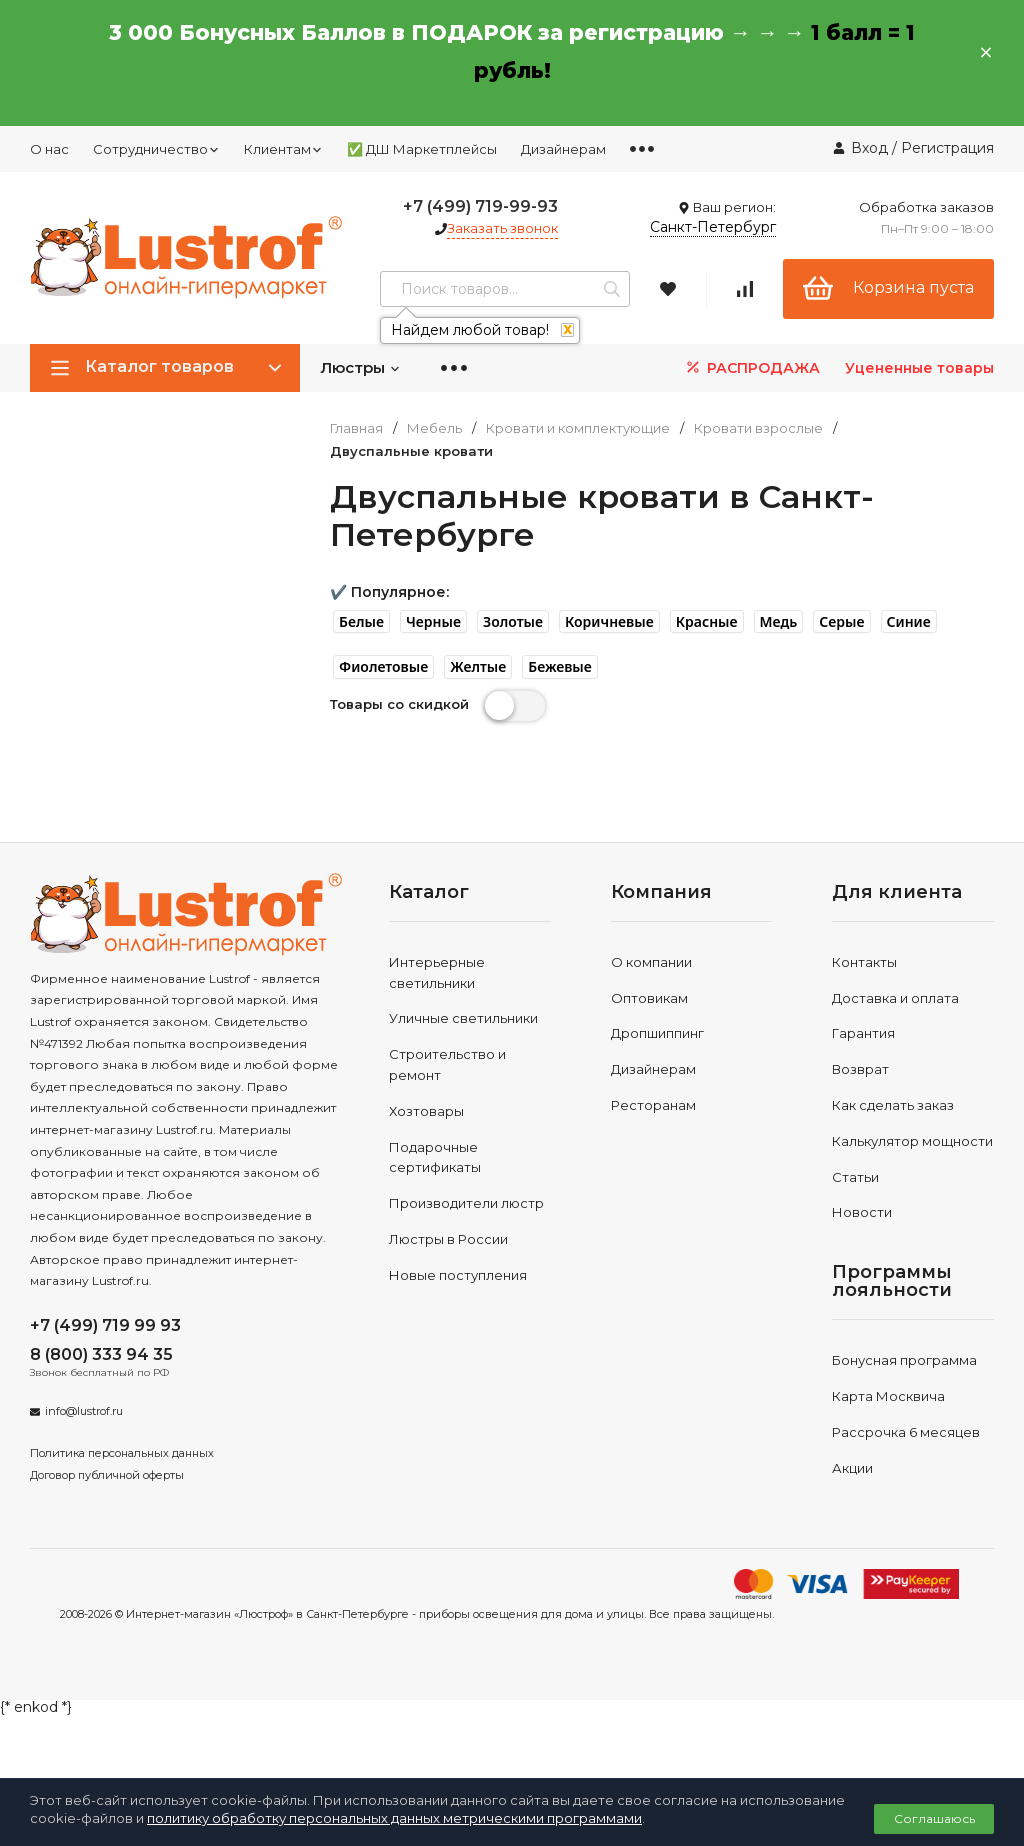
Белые (361, 622)
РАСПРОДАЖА (751, 367)
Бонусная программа (904, 1360)
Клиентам (283, 149)
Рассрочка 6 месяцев (906, 1432)
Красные (707, 622)
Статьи (855, 1177)
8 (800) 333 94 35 (101, 1354)
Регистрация (947, 148)
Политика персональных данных (122, 1453)
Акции (852, 1468)
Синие (909, 622)
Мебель (434, 428)
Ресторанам (653, 1105)
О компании (651, 962)
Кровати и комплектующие (578, 428)
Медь (779, 622)
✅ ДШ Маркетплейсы (422, 149)
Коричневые (609, 622)
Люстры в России (448, 1239)
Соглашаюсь (934, 1818)
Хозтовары (426, 1111)
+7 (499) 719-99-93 (480, 206)
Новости (862, 1212)
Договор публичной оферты (107, 1475)
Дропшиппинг (657, 1033)
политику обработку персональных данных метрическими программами (394, 1818)
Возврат (860, 1069)
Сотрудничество (156, 149)
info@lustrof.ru (84, 1411)
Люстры (360, 367)
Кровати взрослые (758, 428)
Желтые (478, 667)
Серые (841, 622)
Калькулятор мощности (912, 1141)
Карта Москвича (888, 1396)
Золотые (513, 622)
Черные (433, 622)
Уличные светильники (463, 1018)
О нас (49, 149)
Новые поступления (458, 1275)
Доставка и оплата (895, 998)
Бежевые (560, 667)
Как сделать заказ (893, 1105)
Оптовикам (649, 998)
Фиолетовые (383, 667)
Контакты (864, 962)
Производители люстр (466, 1203)
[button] (361, 622)
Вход (869, 148)
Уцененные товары (919, 368)
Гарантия (863, 1033)
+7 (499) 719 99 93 (105, 1325)
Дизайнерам (563, 149)
